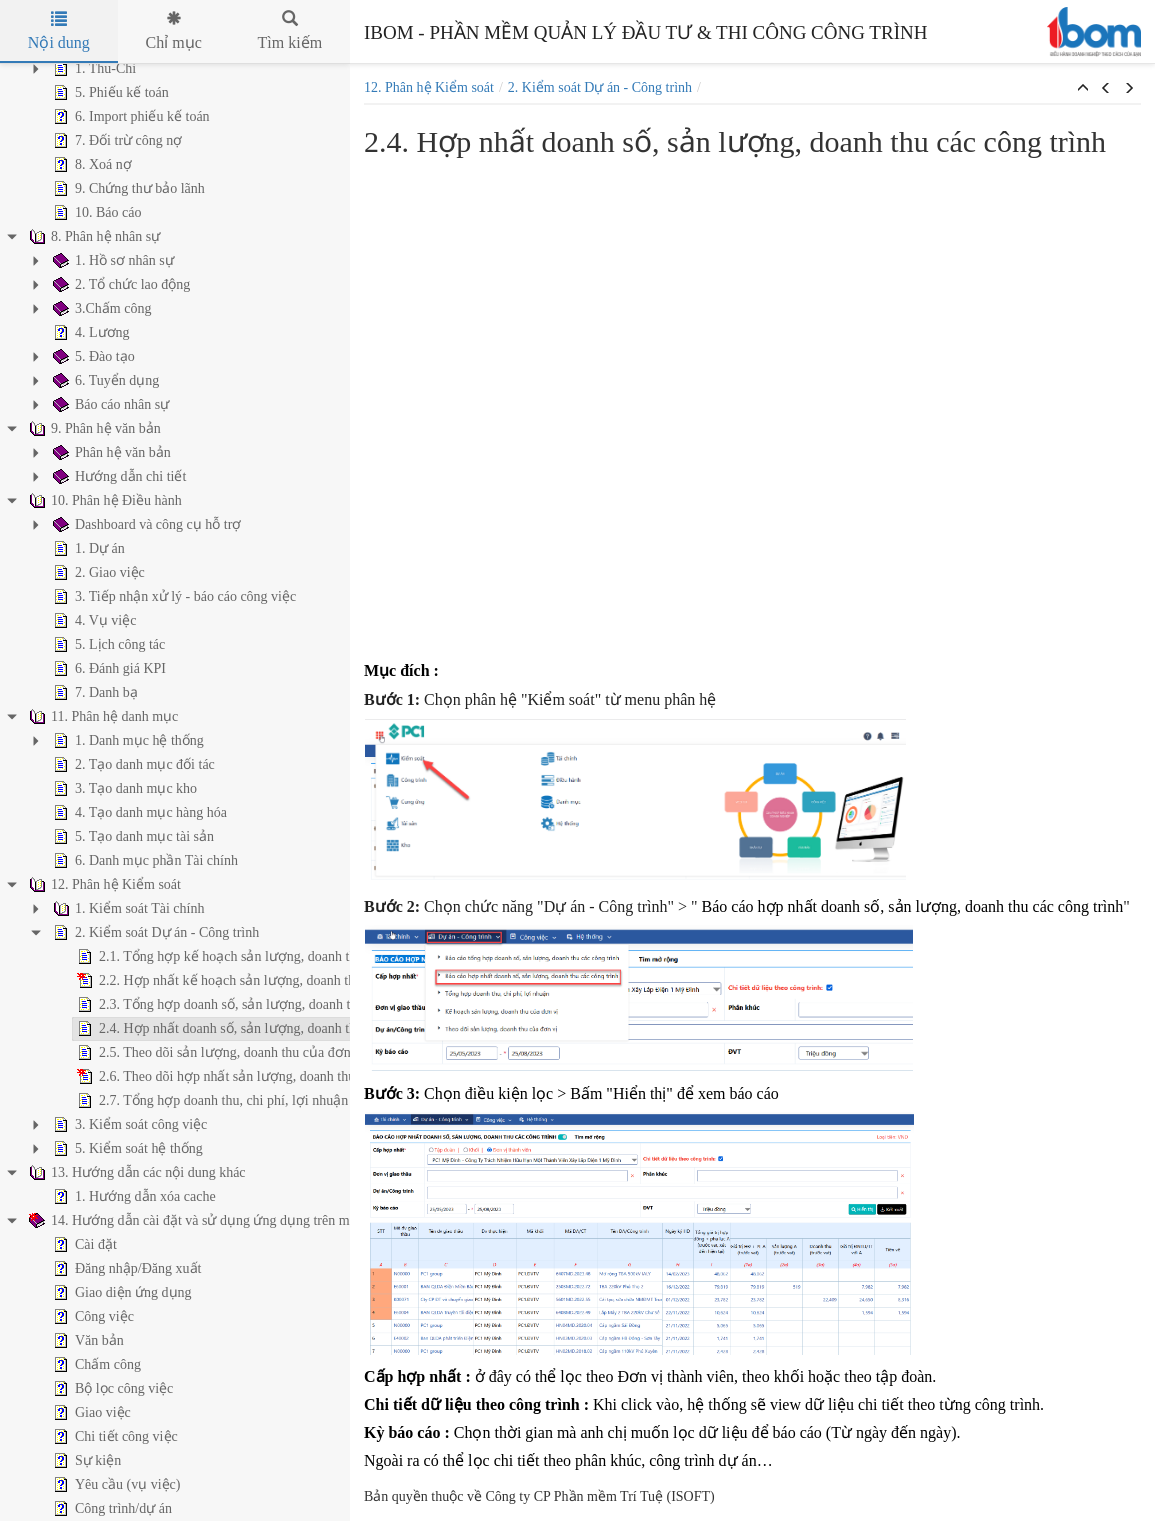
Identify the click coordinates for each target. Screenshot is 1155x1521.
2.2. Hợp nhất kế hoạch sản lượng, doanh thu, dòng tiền (176, 981)
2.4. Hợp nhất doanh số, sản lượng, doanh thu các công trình (187, 1029)
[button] (1083, 89)
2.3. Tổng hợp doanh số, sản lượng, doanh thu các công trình (188, 1005)
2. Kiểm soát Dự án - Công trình (600, 87)
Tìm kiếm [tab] (290, 31)
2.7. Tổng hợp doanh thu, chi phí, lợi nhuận (138, 1101)
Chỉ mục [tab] (174, 31)
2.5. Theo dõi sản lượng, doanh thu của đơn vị (147, 1053)
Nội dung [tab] (59, 31)
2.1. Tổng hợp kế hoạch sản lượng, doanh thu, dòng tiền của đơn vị (210, 957)
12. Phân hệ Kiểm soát (429, 87)
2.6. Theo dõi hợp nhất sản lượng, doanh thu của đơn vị (175, 1077)
